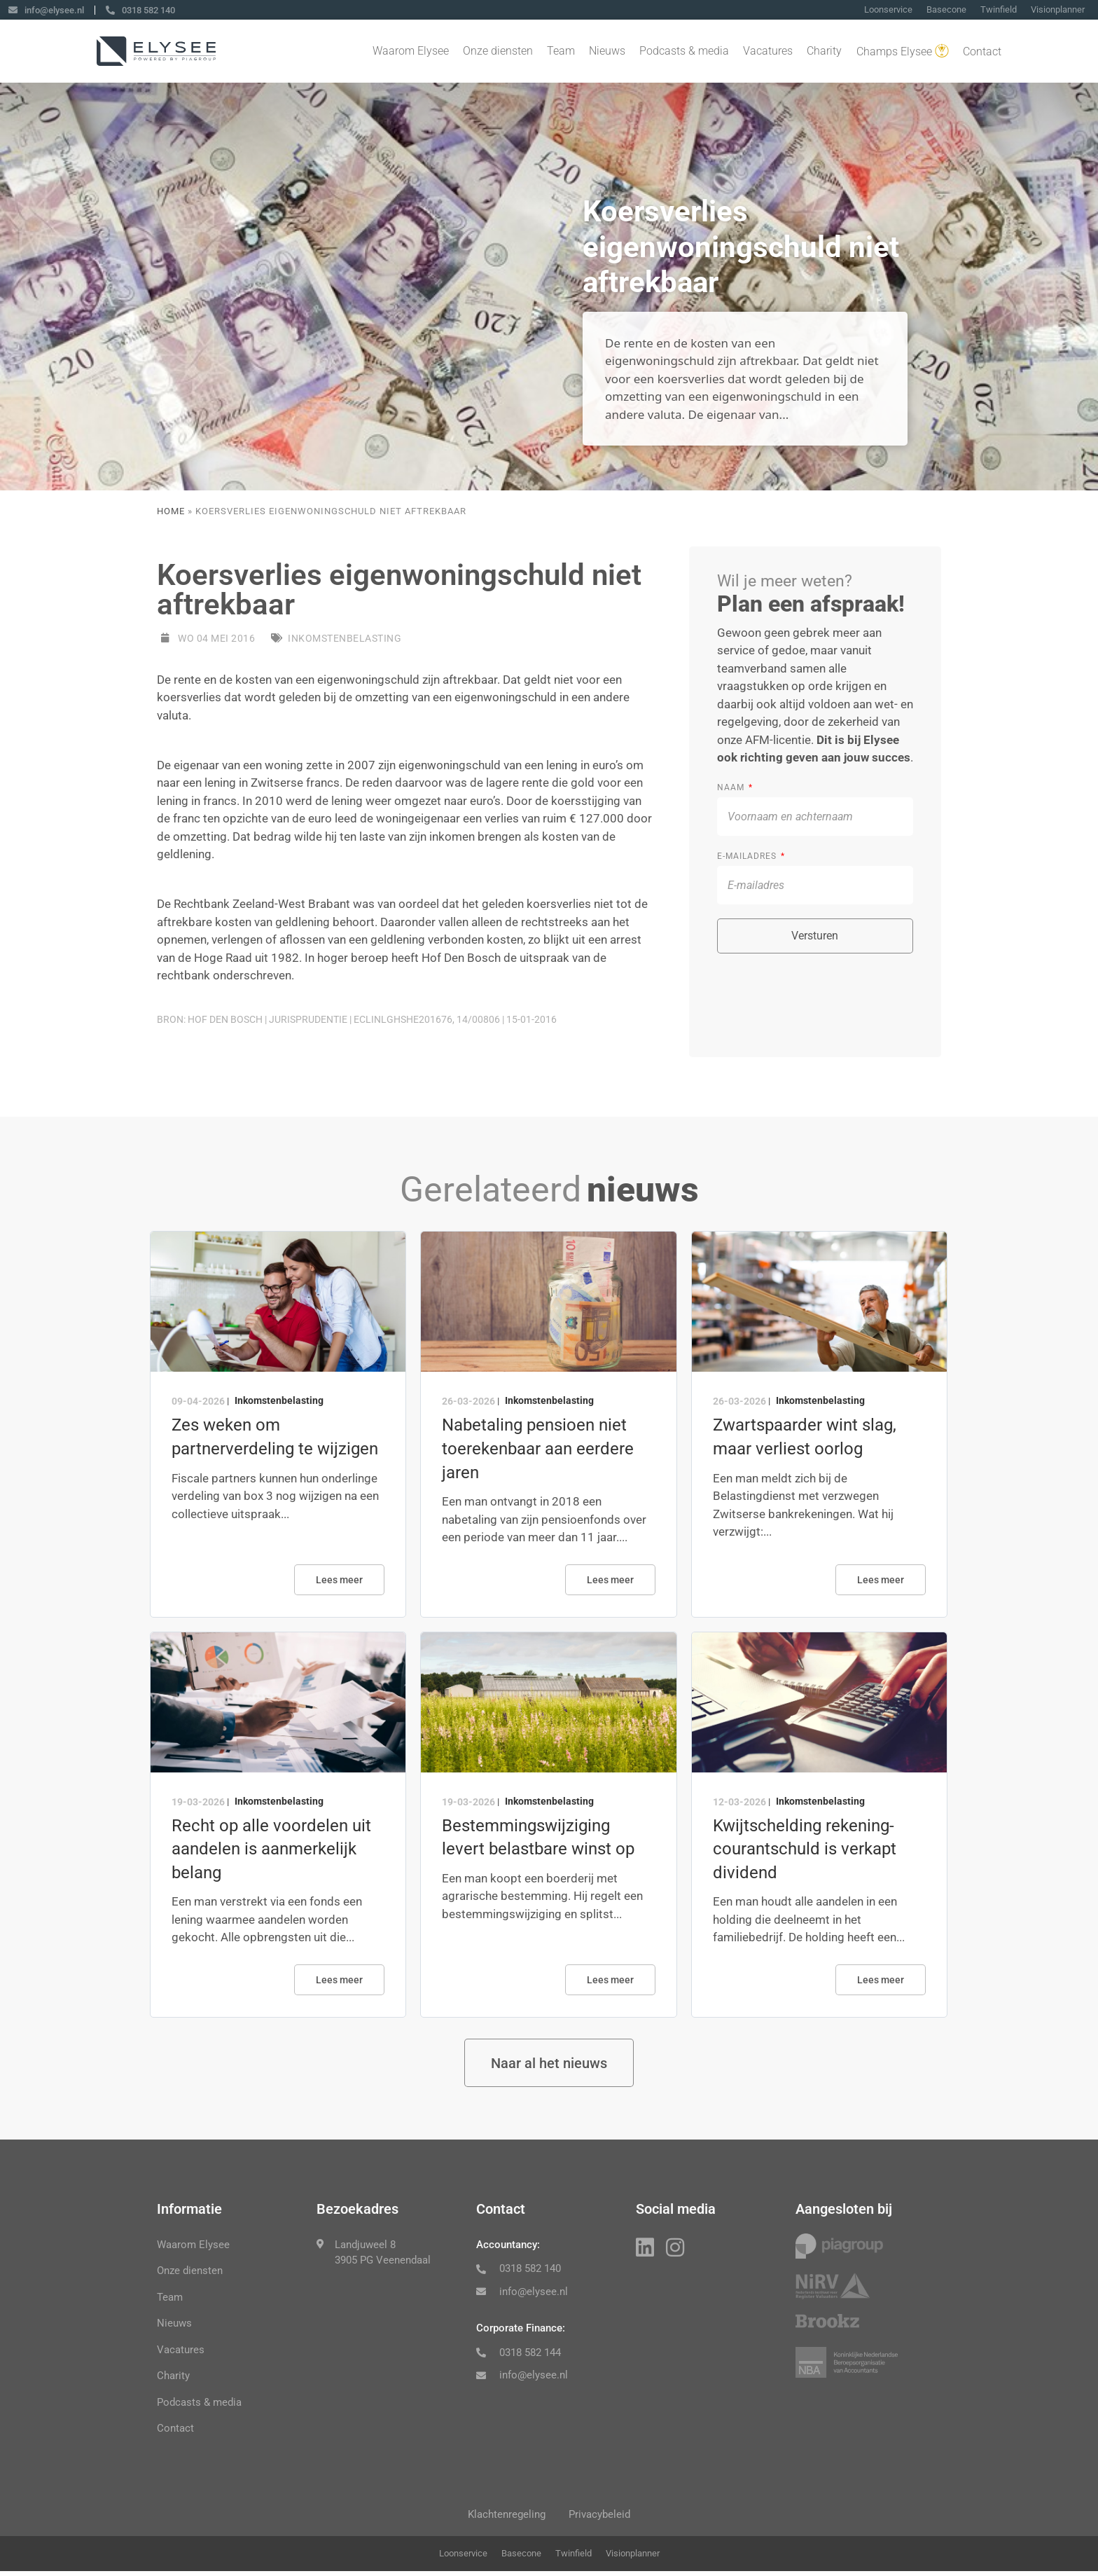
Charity (824, 52)
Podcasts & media (684, 52)
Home (171, 511)
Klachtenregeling (504, 2518)
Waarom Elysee (411, 52)
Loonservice (888, 10)
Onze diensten (498, 52)
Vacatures (768, 52)
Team (561, 52)
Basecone (946, 10)
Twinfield (998, 10)
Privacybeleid (602, 2518)
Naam (732, 787)
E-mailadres (748, 856)
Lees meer (339, 1579)
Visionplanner (1058, 10)
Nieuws (607, 52)
